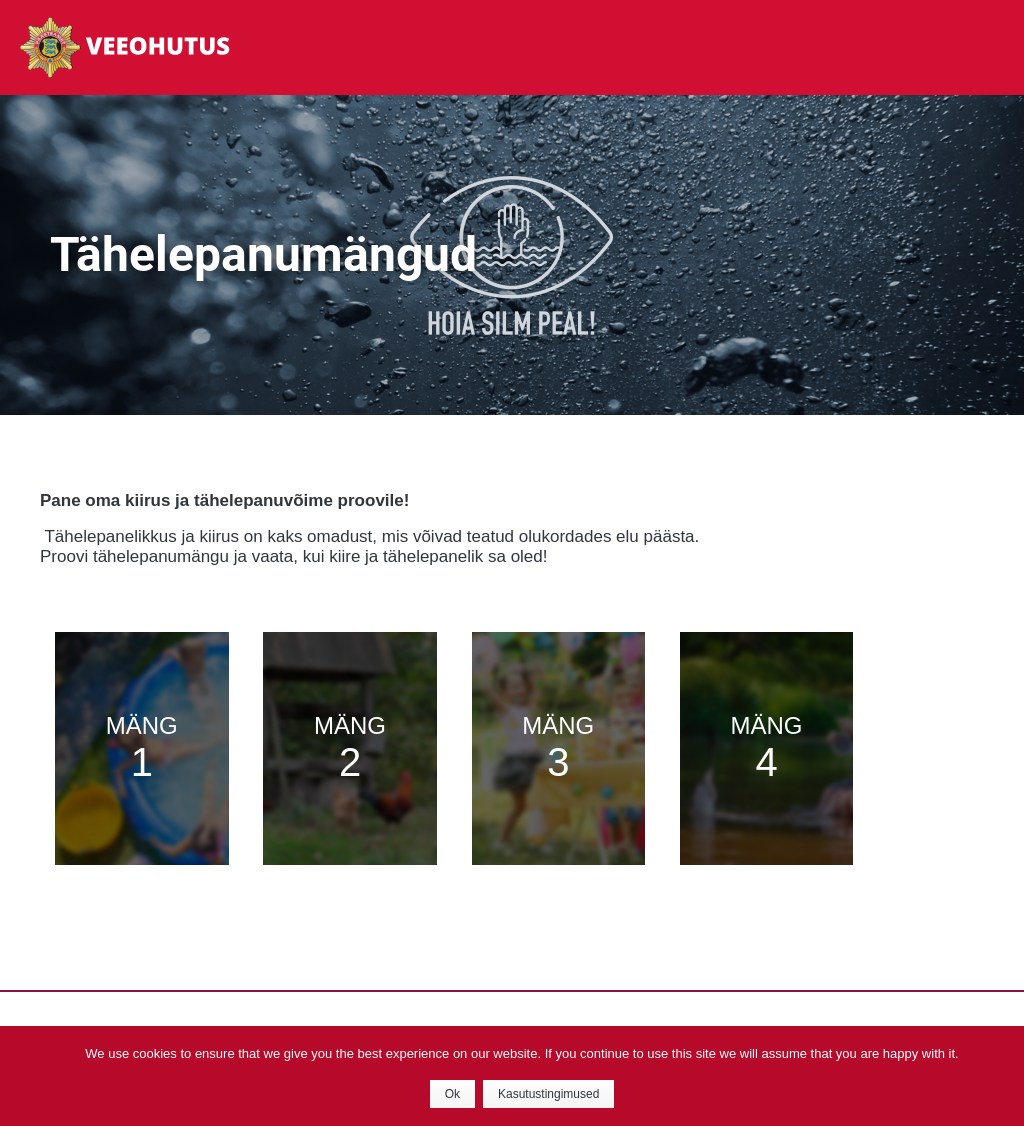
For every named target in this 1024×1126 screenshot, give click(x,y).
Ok (452, 1094)
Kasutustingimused (548, 1094)
